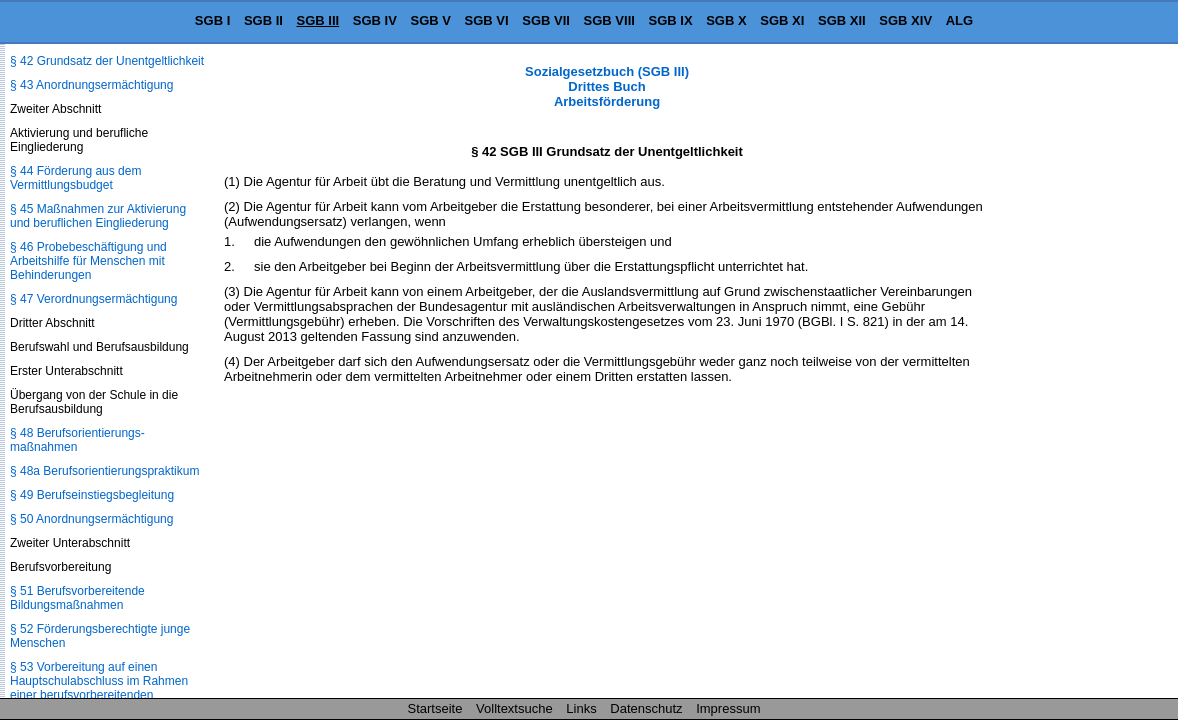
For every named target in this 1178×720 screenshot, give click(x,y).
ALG (959, 20)
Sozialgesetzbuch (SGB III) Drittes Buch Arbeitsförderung (607, 86)
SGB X (726, 20)
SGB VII (546, 20)
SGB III (318, 20)
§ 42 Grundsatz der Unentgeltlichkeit (107, 61)
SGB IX (671, 20)
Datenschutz (646, 708)
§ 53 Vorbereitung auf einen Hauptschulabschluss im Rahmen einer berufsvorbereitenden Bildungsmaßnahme (99, 688)
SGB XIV (905, 20)
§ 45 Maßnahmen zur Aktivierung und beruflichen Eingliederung (98, 216)
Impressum (728, 708)
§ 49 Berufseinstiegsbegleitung (92, 495)
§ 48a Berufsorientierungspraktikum (104, 471)
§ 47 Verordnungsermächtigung (93, 299)
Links (581, 708)
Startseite (435, 708)
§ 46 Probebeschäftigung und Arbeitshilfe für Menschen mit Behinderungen (88, 261)
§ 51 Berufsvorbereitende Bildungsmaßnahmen (77, 598)
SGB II (263, 20)
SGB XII (842, 20)
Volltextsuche (514, 708)
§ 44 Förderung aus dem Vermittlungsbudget (75, 178)
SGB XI (782, 20)
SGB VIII (609, 20)
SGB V (430, 20)
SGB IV (375, 20)
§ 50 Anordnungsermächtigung (91, 519)
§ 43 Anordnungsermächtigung (91, 85)
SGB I (212, 20)
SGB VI (487, 20)
